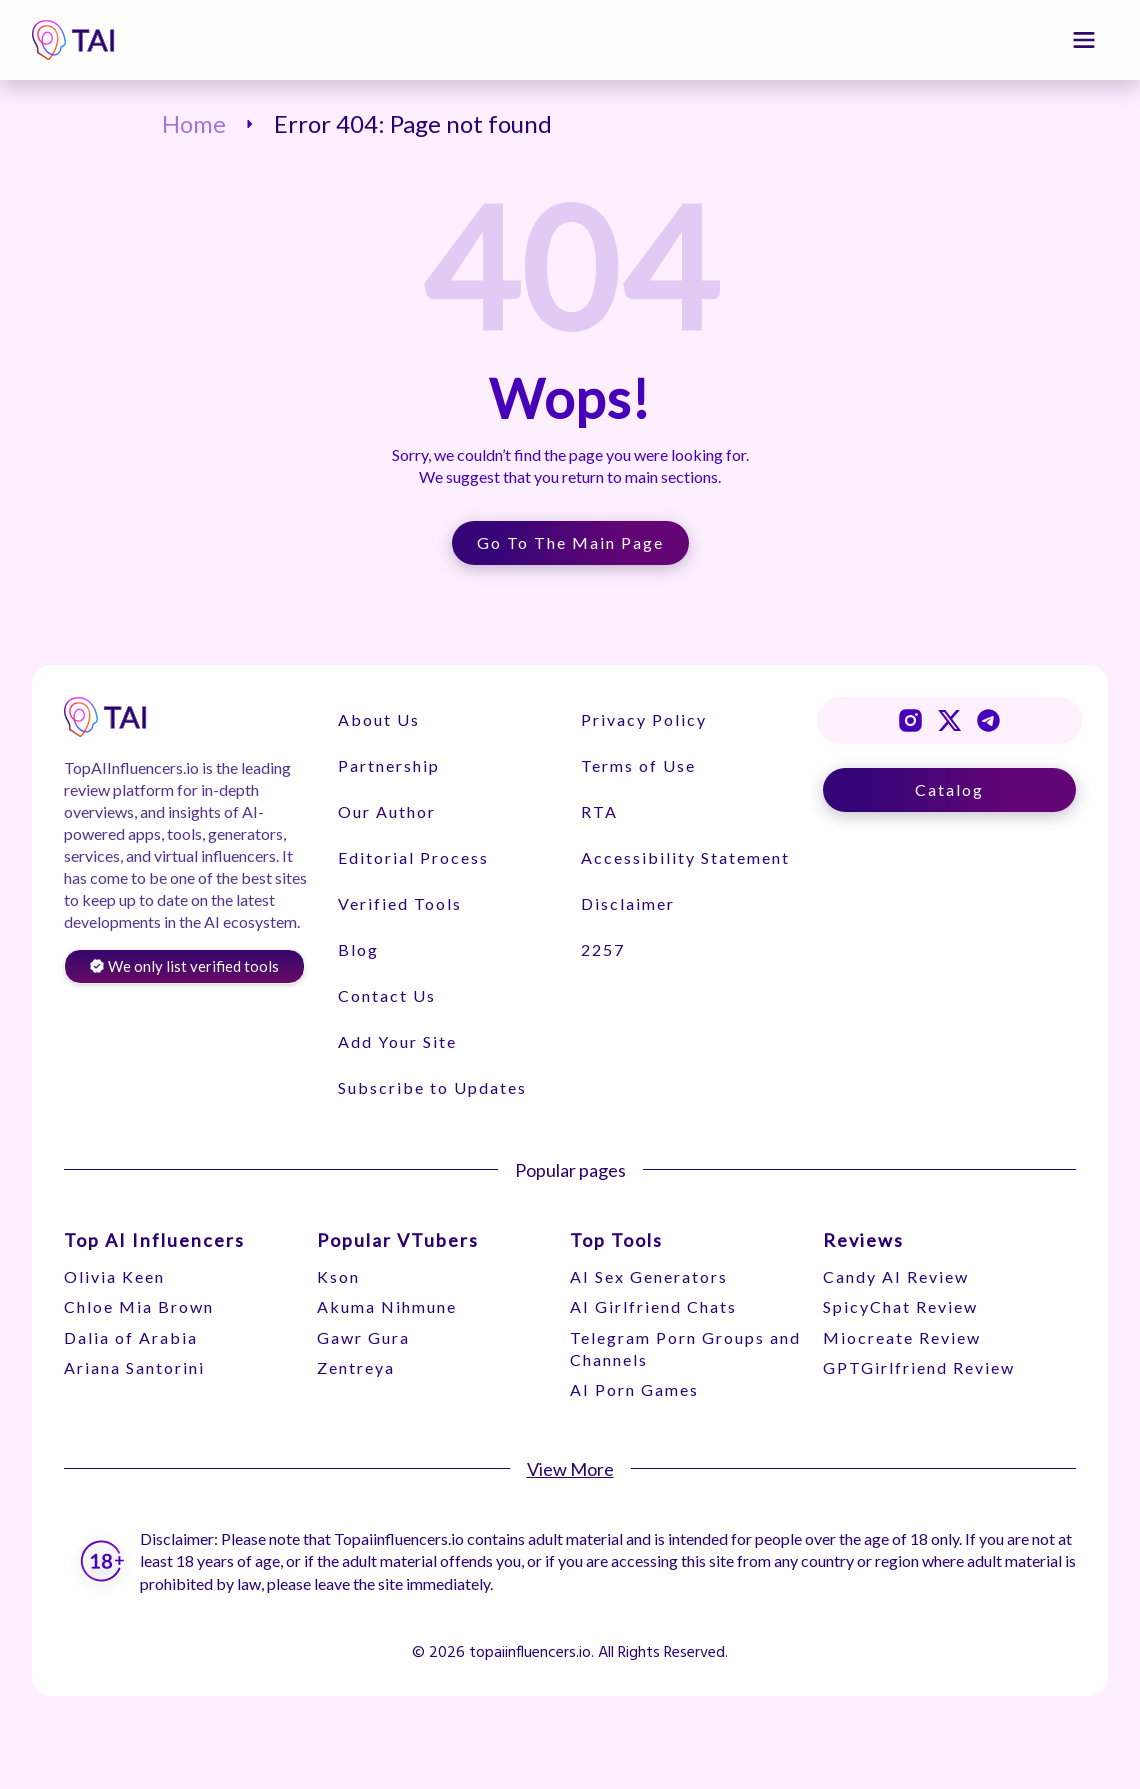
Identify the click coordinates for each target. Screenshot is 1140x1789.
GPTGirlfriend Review (919, 1367)
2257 (602, 949)
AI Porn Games (634, 1389)
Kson (338, 1276)
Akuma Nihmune (387, 1306)
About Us (378, 719)
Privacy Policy (643, 719)
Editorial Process (412, 857)
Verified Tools (399, 903)
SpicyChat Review (900, 1306)
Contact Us (386, 995)
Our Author (386, 811)
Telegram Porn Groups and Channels (685, 1348)
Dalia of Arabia (131, 1337)
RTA (598, 811)
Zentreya (356, 1367)
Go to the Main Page (570, 542)
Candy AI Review (896, 1276)
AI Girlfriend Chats (653, 1306)
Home (194, 124)
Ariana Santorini (134, 1367)
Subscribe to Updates (431, 1087)
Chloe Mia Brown (139, 1306)
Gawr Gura (363, 1337)
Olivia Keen (114, 1276)
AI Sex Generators (649, 1276)
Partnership (388, 765)
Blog (357, 949)
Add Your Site (396, 1041)
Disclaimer (627, 903)
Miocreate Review (902, 1337)
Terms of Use (637, 765)
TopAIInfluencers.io (131, 767)
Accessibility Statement (684, 857)
